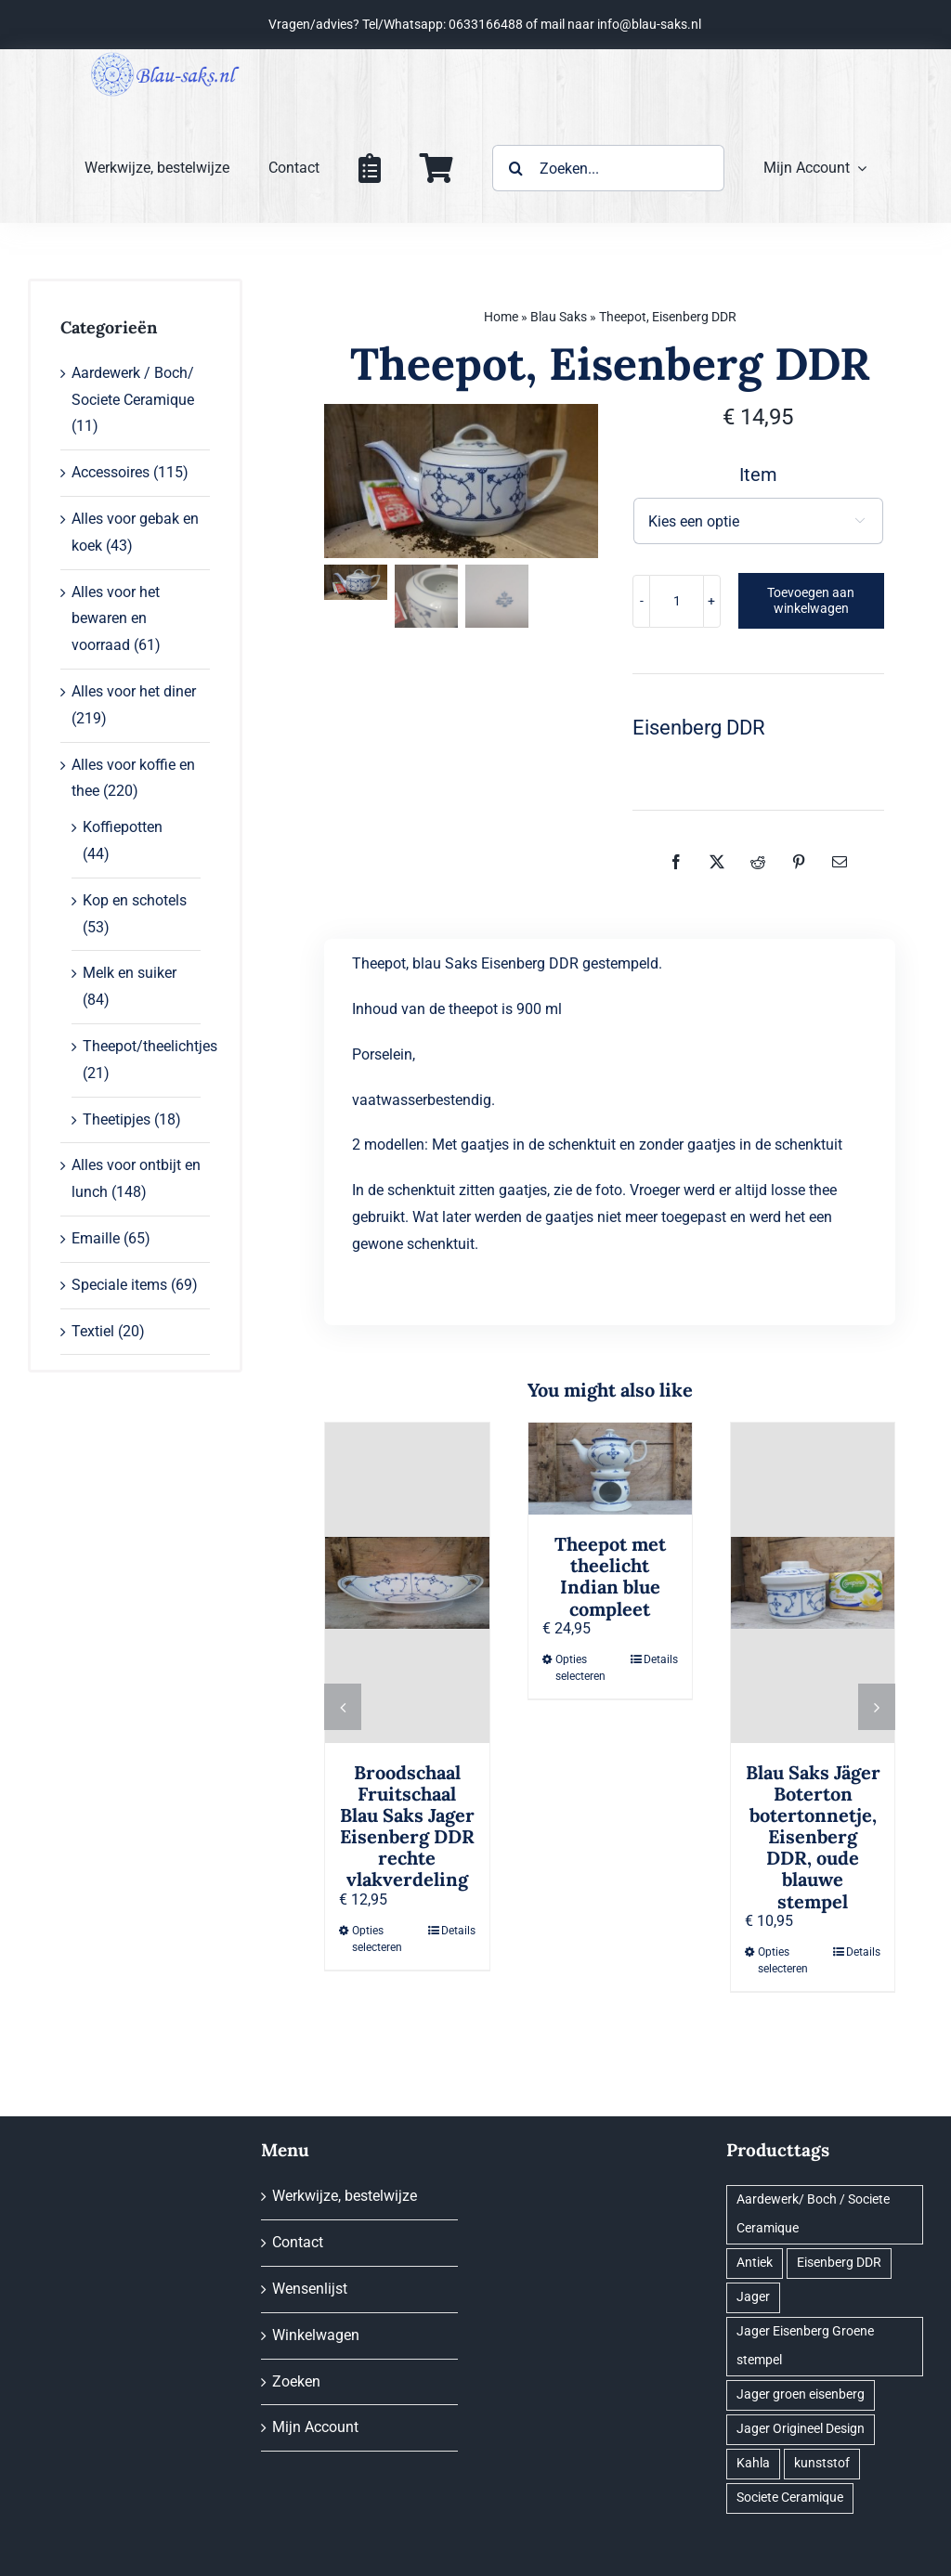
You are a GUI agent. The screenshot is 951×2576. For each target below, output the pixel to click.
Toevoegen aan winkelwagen (810, 600)
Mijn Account (315, 2427)
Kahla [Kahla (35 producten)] (753, 2463)
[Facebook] (676, 861)
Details (458, 1930)
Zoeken (296, 2381)
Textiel (93, 1331)
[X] (717, 861)
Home (501, 316)
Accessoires (111, 472)
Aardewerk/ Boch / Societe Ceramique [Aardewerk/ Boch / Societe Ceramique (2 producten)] (813, 2214)
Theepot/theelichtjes (150, 1046)
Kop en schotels (135, 900)
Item (758, 474)
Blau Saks (558, 316)
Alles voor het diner (134, 691)
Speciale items (119, 1285)
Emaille (96, 1238)
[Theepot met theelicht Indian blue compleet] (610, 1469)
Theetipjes (116, 1119)
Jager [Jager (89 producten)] (753, 2297)
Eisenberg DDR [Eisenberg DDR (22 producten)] (839, 2262)
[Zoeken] (515, 168)
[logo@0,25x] (165, 56)
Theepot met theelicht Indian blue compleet (610, 1576)
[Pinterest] (798, 861)
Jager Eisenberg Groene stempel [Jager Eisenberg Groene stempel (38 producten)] (805, 2345)
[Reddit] (757, 861)
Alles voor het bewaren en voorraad (116, 619)
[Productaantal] (676, 601)
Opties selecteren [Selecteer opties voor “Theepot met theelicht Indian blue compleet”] (580, 1668)
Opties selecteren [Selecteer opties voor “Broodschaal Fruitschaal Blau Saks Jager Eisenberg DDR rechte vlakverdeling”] (377, 1939)
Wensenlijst (309, 2288)
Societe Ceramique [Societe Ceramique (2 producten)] (789, 2497)
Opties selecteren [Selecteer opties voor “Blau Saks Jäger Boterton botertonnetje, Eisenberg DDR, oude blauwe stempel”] (783, 1960)
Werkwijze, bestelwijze (344, 2196)
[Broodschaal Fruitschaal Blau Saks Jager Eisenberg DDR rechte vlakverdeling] (407, 1583)
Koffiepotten (123, 827)
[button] (342, 1707)
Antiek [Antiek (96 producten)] (754, 2262)
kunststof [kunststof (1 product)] (822, 2463)
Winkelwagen (315, 2335)
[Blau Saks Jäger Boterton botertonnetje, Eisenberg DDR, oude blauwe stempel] (812, 1583)
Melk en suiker (129, 973)
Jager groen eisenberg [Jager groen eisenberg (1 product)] (800, 2394)
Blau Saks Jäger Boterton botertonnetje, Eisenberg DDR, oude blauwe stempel (813, 1837)
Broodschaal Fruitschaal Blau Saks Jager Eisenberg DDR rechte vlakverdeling (407, 1826)
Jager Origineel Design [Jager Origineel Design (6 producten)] (800, 2429)
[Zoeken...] (608, 168)
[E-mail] (839, 861)
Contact (297, 2242)
